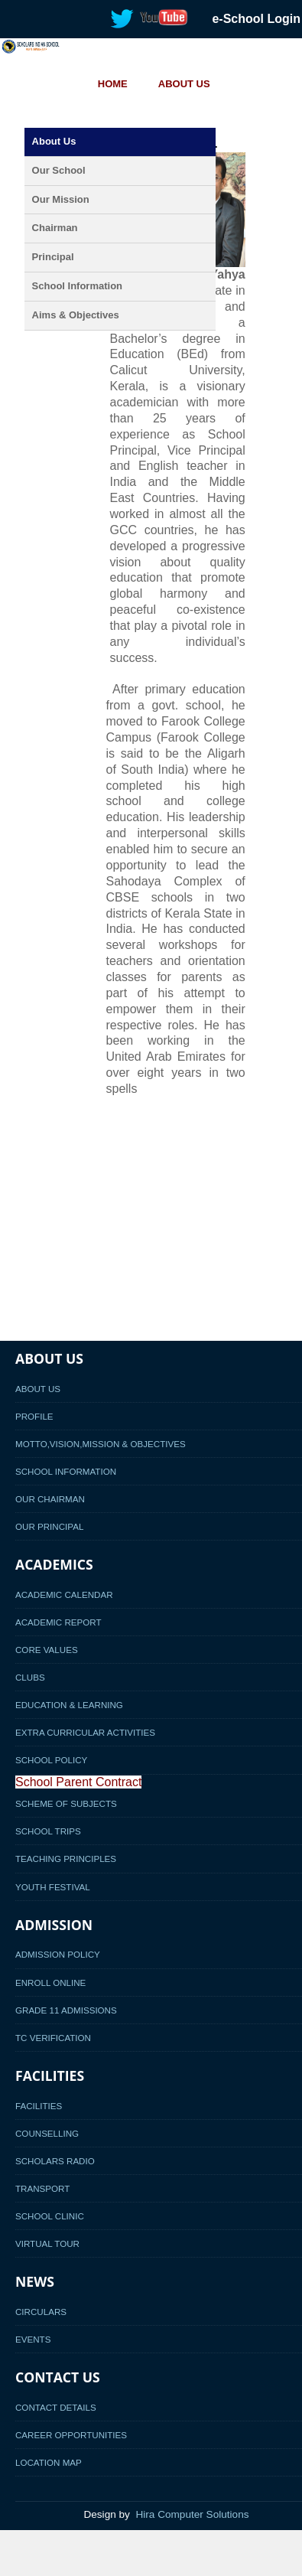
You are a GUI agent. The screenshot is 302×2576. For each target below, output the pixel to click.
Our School (59, 170)
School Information (77, 286)
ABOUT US (184, 84)
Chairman (55, 227)
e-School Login (256, 18)
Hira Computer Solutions (191, 2514)
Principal (53, 256)
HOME (113, 84)
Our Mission (60, 199)
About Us (54, 141)
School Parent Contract (78, 1782)
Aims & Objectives (75, 315)
